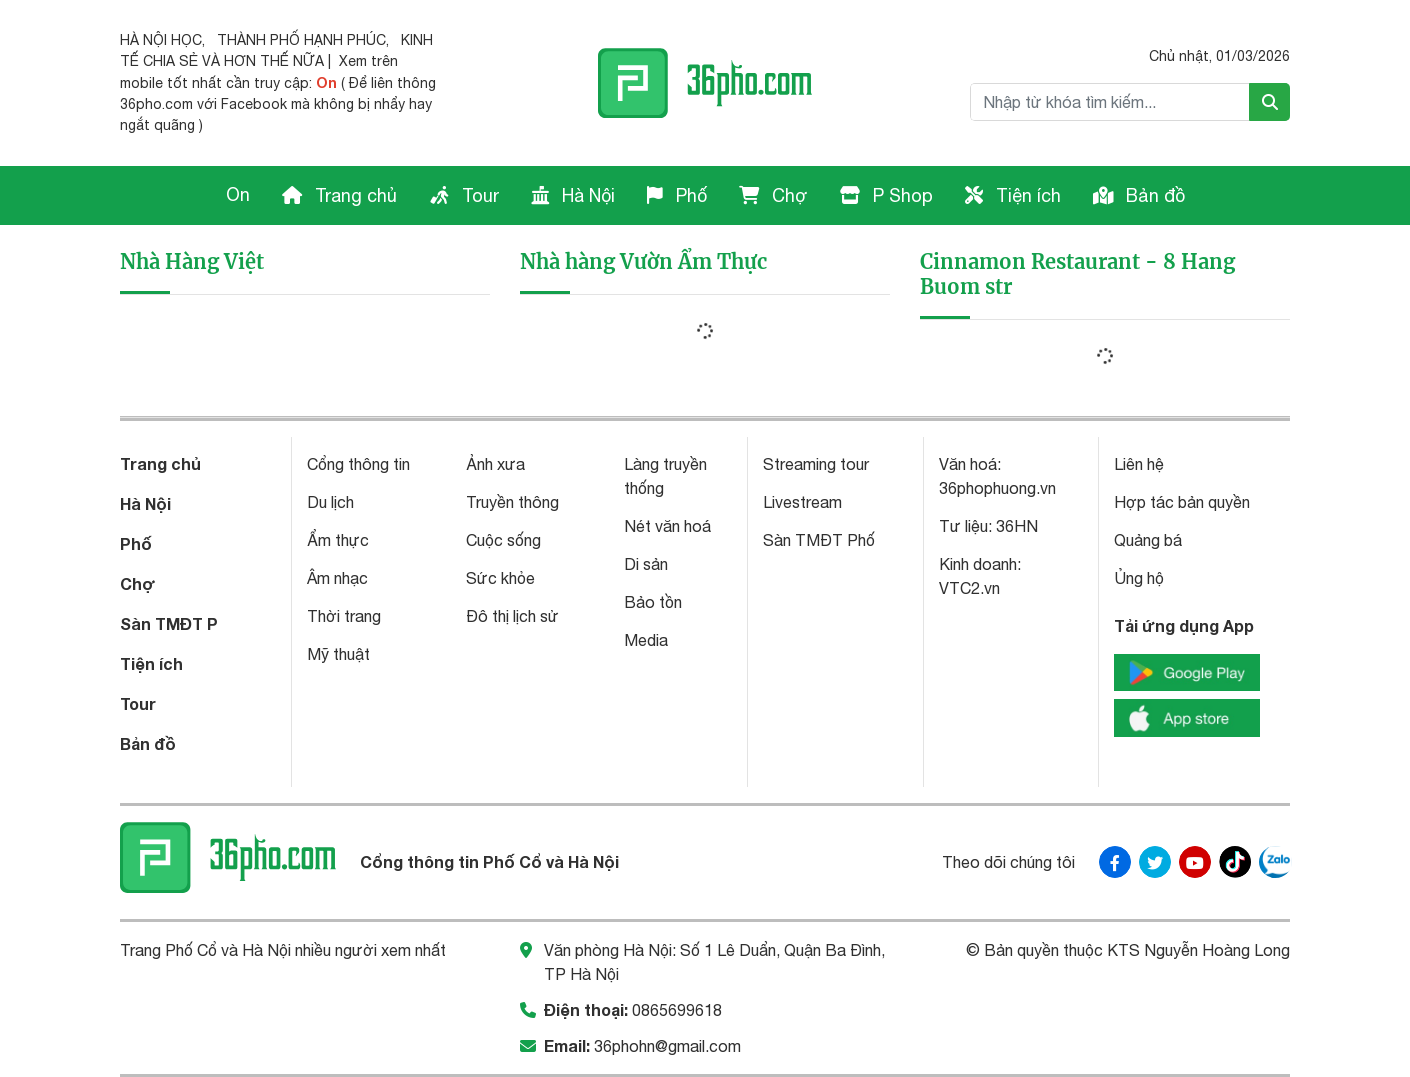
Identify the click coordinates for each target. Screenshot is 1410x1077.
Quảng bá (1148, 540)
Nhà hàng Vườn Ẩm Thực (643, 261)
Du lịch (330, 502)
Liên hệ (1139, 464)
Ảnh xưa (495, 464)
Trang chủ (339, 195)
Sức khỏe (500, 578)
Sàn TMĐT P (169, 623)
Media (646, 640)
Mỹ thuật (338, 654)
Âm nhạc (337, 578)
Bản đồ (1139, 195)
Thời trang (344, 616)
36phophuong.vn (997, 488)
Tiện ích (1013, 195)
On (238, 194)
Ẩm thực (338, 540)
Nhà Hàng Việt (192, 261)
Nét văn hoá (667, 526)
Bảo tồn (653, 602)
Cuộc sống (503, 540)
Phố (677, 195)
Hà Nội (573, 195)
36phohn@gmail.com (667, 1046)
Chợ (773, 195)
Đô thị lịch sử (512, 616)
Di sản (646, 564)
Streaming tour (816, 464)
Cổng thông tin (358, 464)
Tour (464, 195)
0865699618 (677, 1010)
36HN (1017, 526)
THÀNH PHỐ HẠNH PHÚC (301, 40)
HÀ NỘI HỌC (161, 40)
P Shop (886, 195)
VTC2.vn (969, 588)
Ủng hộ (1139, 578)
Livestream (802, 502)
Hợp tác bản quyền (1182, 502)
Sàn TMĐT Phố (819, 540)
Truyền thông (512, 502)
